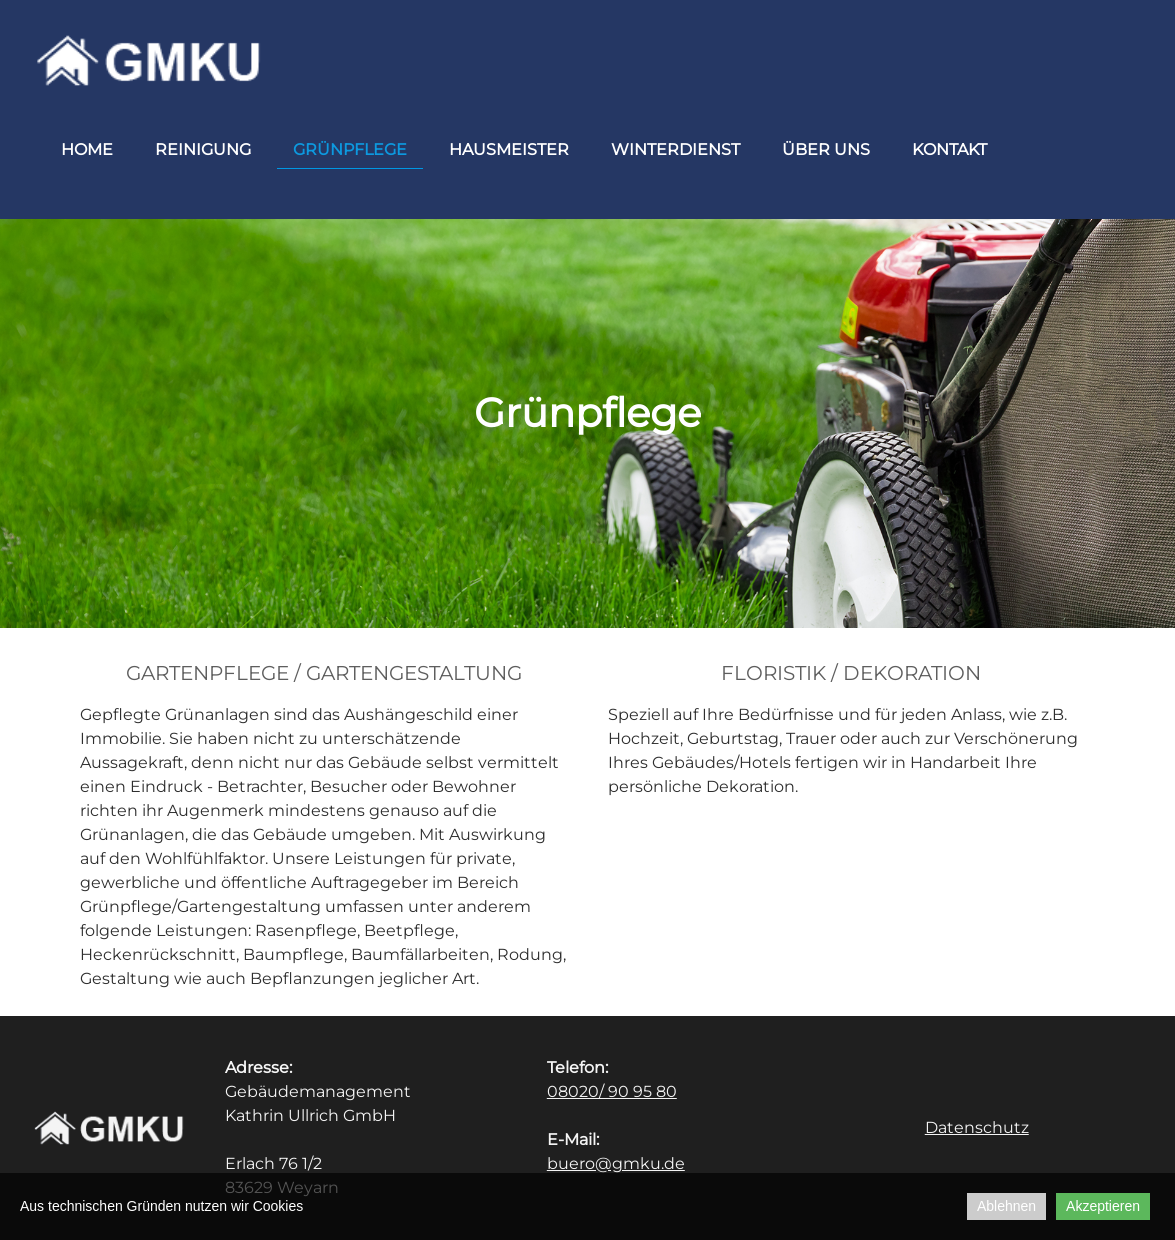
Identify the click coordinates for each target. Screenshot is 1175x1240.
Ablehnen (1006, 1206)
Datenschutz (977, 1127)
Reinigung (203, 149)
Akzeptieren (1103, 1206)
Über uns (826, 149)
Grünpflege (350, 149)
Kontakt (949, 149)
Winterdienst (675, 149)
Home (87, 149)
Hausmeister (509, 149)
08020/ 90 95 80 (612, 1091)
